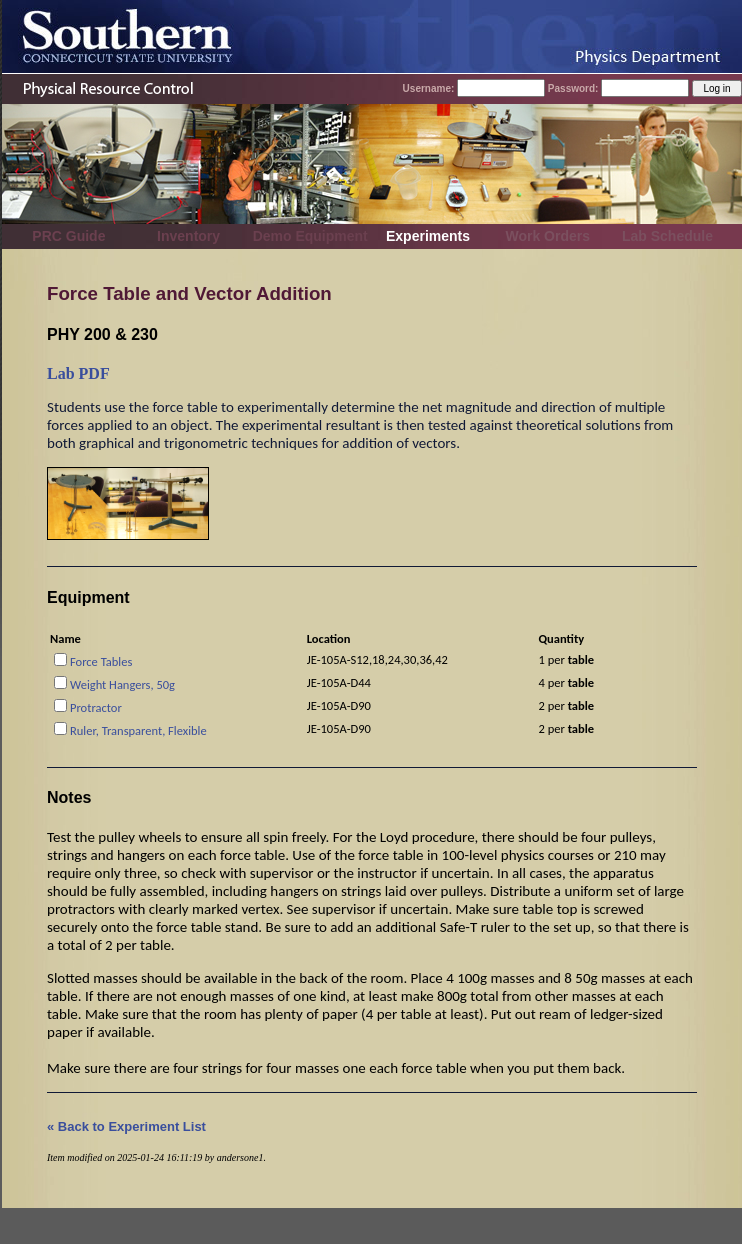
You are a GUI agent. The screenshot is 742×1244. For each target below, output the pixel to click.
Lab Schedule (667, 236)
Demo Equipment (310, 236)
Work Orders (547, 236)
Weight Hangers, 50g (122, 684)
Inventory (188, 236)
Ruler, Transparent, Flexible (138, 730)
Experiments (428, 236)
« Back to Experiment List (126, 1126)
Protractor (96, 707)
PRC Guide (68, 236)
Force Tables (101, 661)
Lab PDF (78, 373)
